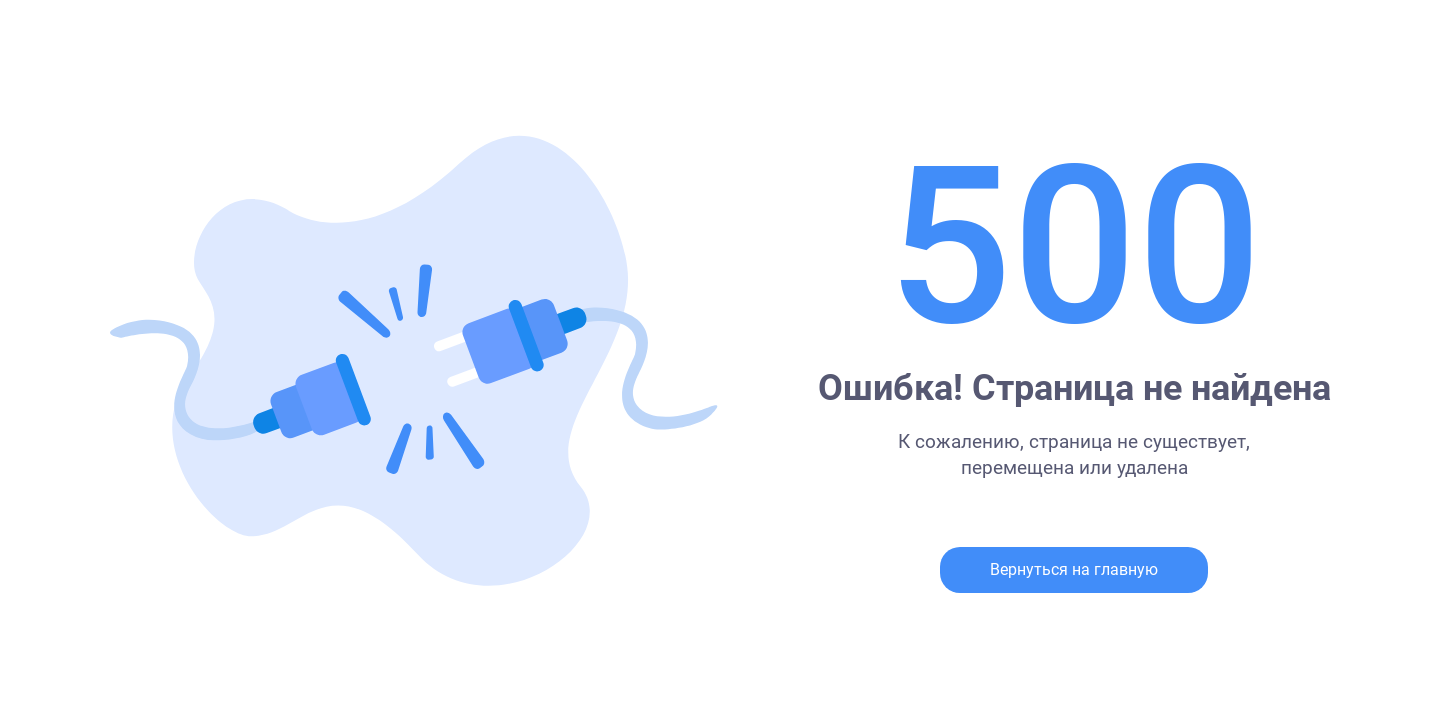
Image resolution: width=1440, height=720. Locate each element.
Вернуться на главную (1074, 569)
